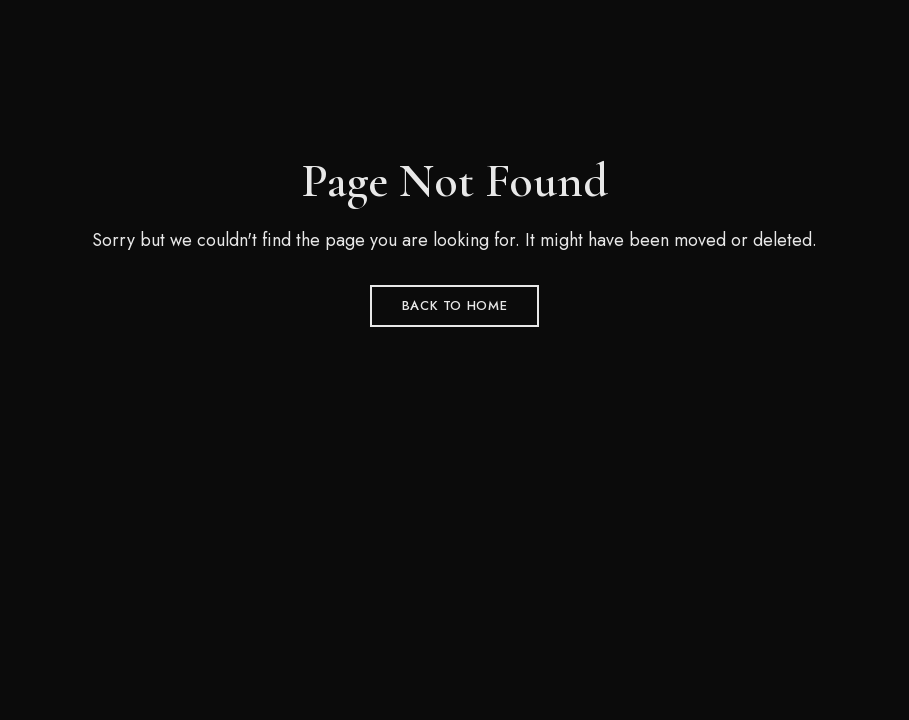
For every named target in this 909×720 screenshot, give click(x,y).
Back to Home (455, 305)
